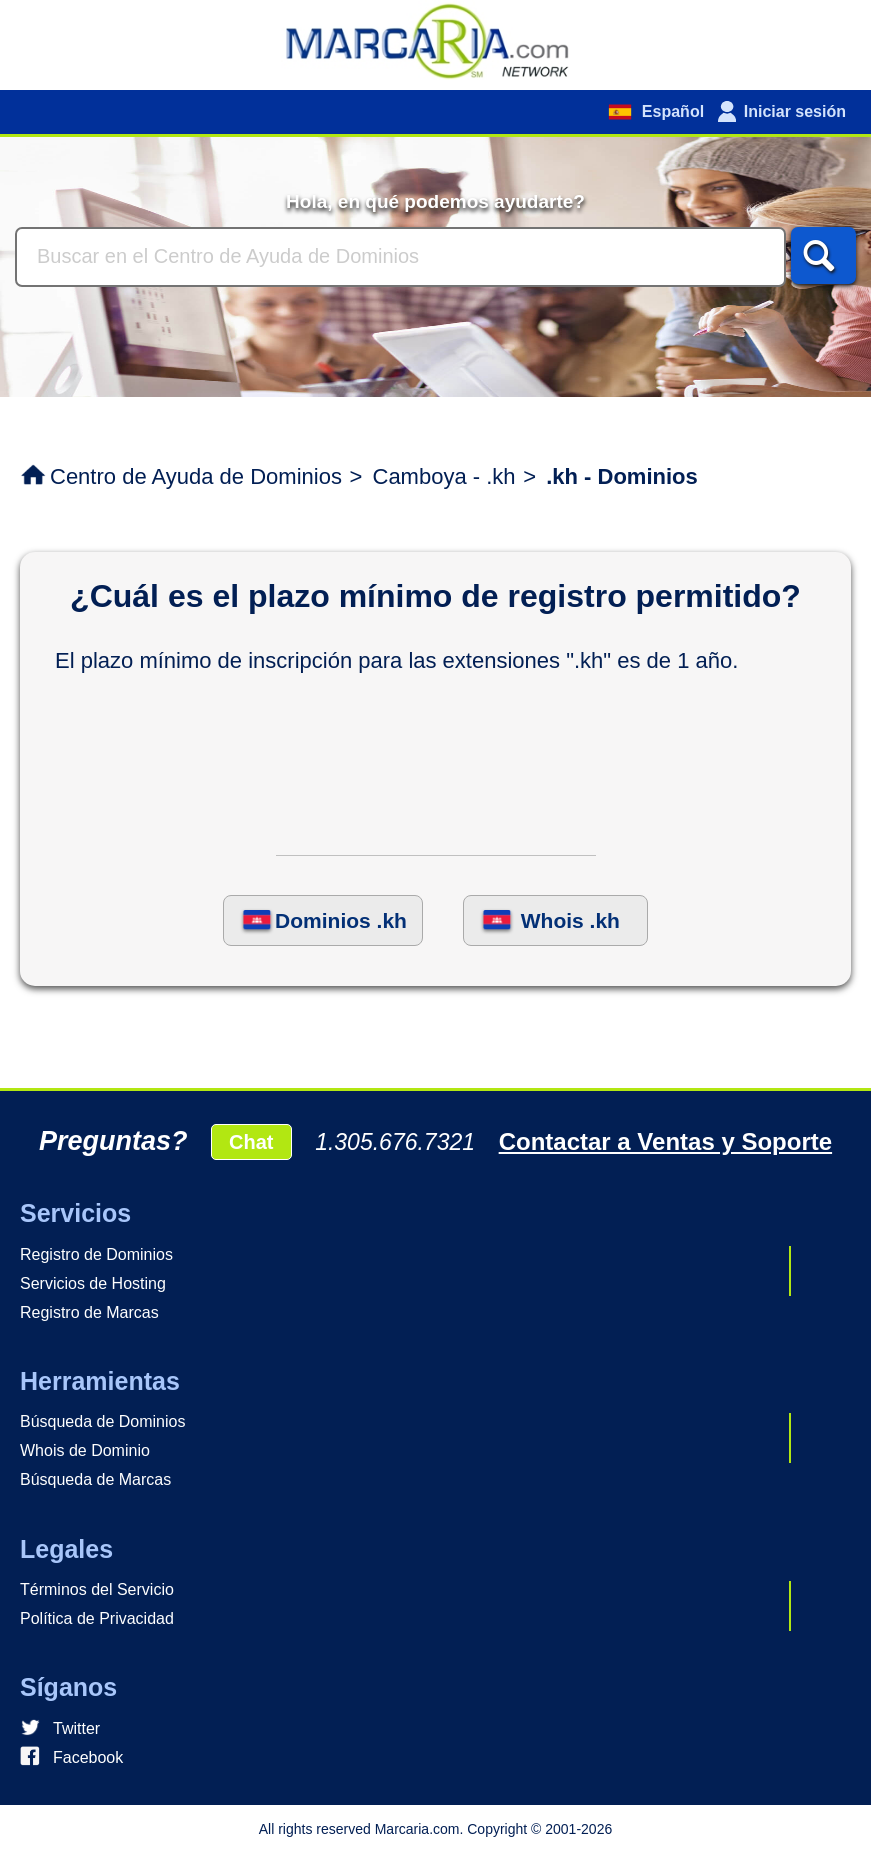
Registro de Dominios (96, 1254)
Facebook (88, 1757)
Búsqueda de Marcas (95, 1479)
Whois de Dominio (85, 1450)
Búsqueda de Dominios (102, 1421)
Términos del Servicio (97, 1589)
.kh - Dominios (622, 476)
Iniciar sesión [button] (795, 111)
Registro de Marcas (89, 1312)
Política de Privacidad (97, 1618)
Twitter (76, 1728)
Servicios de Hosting (93, 1283)
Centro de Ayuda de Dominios (196, 476)
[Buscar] (400, 257)
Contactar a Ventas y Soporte (665, 1141)
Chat (251, 1142)
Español (670, 111)
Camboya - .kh (444, 476)
